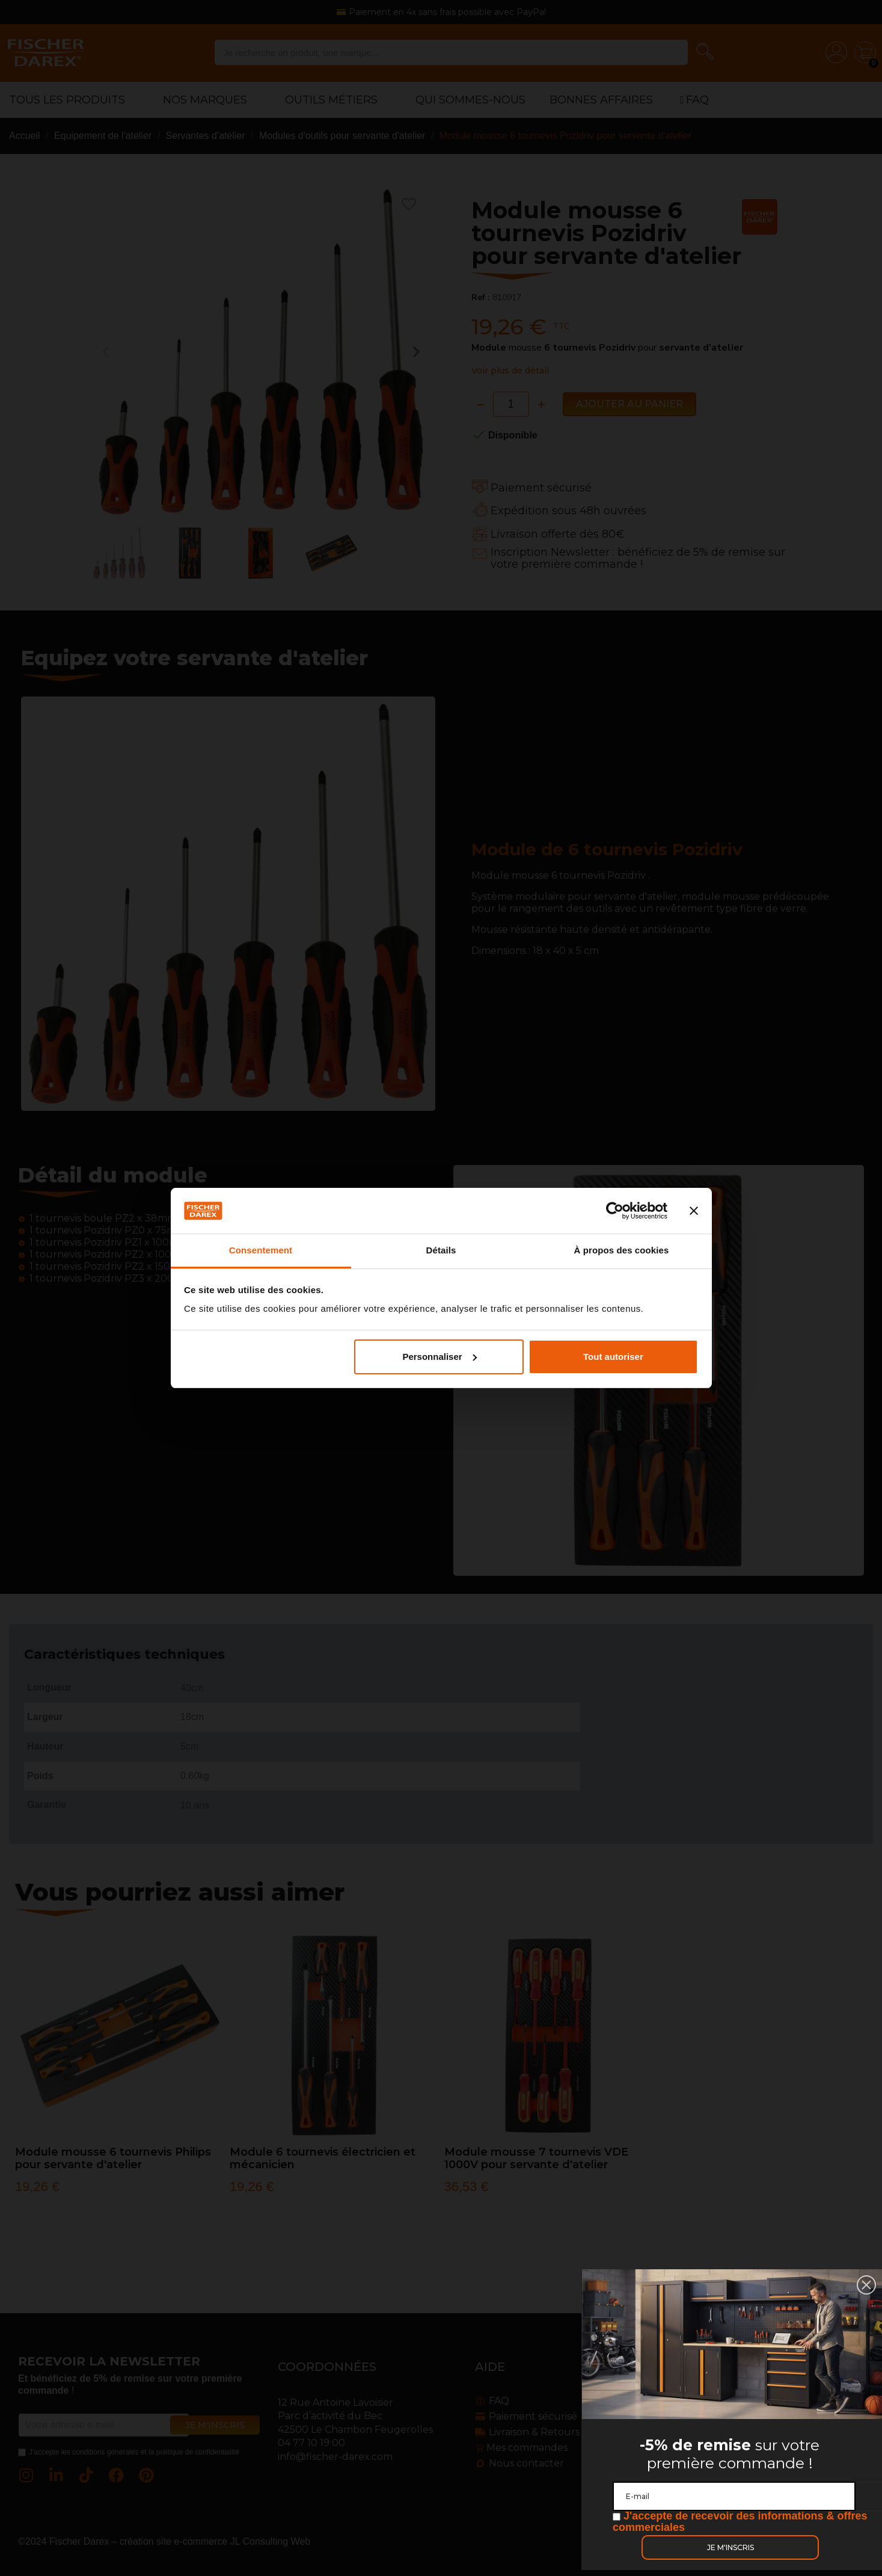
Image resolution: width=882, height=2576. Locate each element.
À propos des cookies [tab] (621, 1250)
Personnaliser (439, 1356)
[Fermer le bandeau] (694, 1211)
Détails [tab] (441, 1250)
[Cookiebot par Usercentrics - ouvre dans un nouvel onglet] (614, 1211)
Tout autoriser (613, 1356)
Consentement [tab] (260, 1250)
